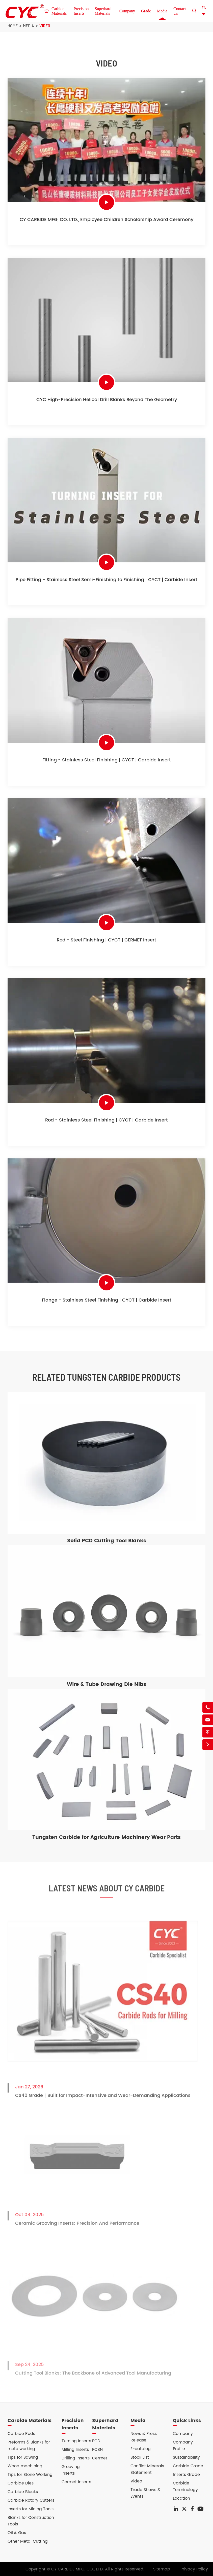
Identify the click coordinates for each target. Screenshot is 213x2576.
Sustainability (186, 2457)
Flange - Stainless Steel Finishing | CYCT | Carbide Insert (106, 1300)
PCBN (97, 2449)
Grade (146, 11)
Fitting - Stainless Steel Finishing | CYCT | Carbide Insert (106, 760)
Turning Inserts (76, 2441)
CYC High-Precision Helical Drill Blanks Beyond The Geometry (106, 399)
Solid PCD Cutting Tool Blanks (106, 1541)
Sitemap (161, 2569)
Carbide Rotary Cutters (31, 2500)
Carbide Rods (21, 2433)
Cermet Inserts (76, 2482)
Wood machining (25, 2466)
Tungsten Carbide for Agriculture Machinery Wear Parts (106, 1837)
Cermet (99, 2458)
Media (162, 11)
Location (181, 2498)
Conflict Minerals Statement (147, 2469)
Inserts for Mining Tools (31, 2509)
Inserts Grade (186, 2474)
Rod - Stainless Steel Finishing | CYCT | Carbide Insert (106, 1120)
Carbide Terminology (185, 2486)
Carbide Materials (59, 11)
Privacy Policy (194, 2569)
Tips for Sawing (23, 2457)
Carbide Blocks (23, 2492)
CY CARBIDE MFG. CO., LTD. (77, 2569)
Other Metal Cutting (28, 2541)
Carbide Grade (188, 2466)
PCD (96, 2441)
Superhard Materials (103, 11)
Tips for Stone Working (30, 2474)
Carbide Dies (21, 2483)
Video (44, 25)
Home (13, 25)
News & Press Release (143, 2436)
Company (127, 11)
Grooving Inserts (71, 2470)
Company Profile (183, 2445)
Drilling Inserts (76, 2458)
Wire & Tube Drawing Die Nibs (106, 1684)
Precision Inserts (81, 11)
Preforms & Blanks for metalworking (29, 2445)
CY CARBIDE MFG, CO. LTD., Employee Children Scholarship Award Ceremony (106, 219)
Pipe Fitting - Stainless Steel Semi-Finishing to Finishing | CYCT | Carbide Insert (106, 579)
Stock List (139, 2457)
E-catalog (140, 2449)
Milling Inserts (75, 2449)
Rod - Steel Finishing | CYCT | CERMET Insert (106, 940)
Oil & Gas (17, 2532)
